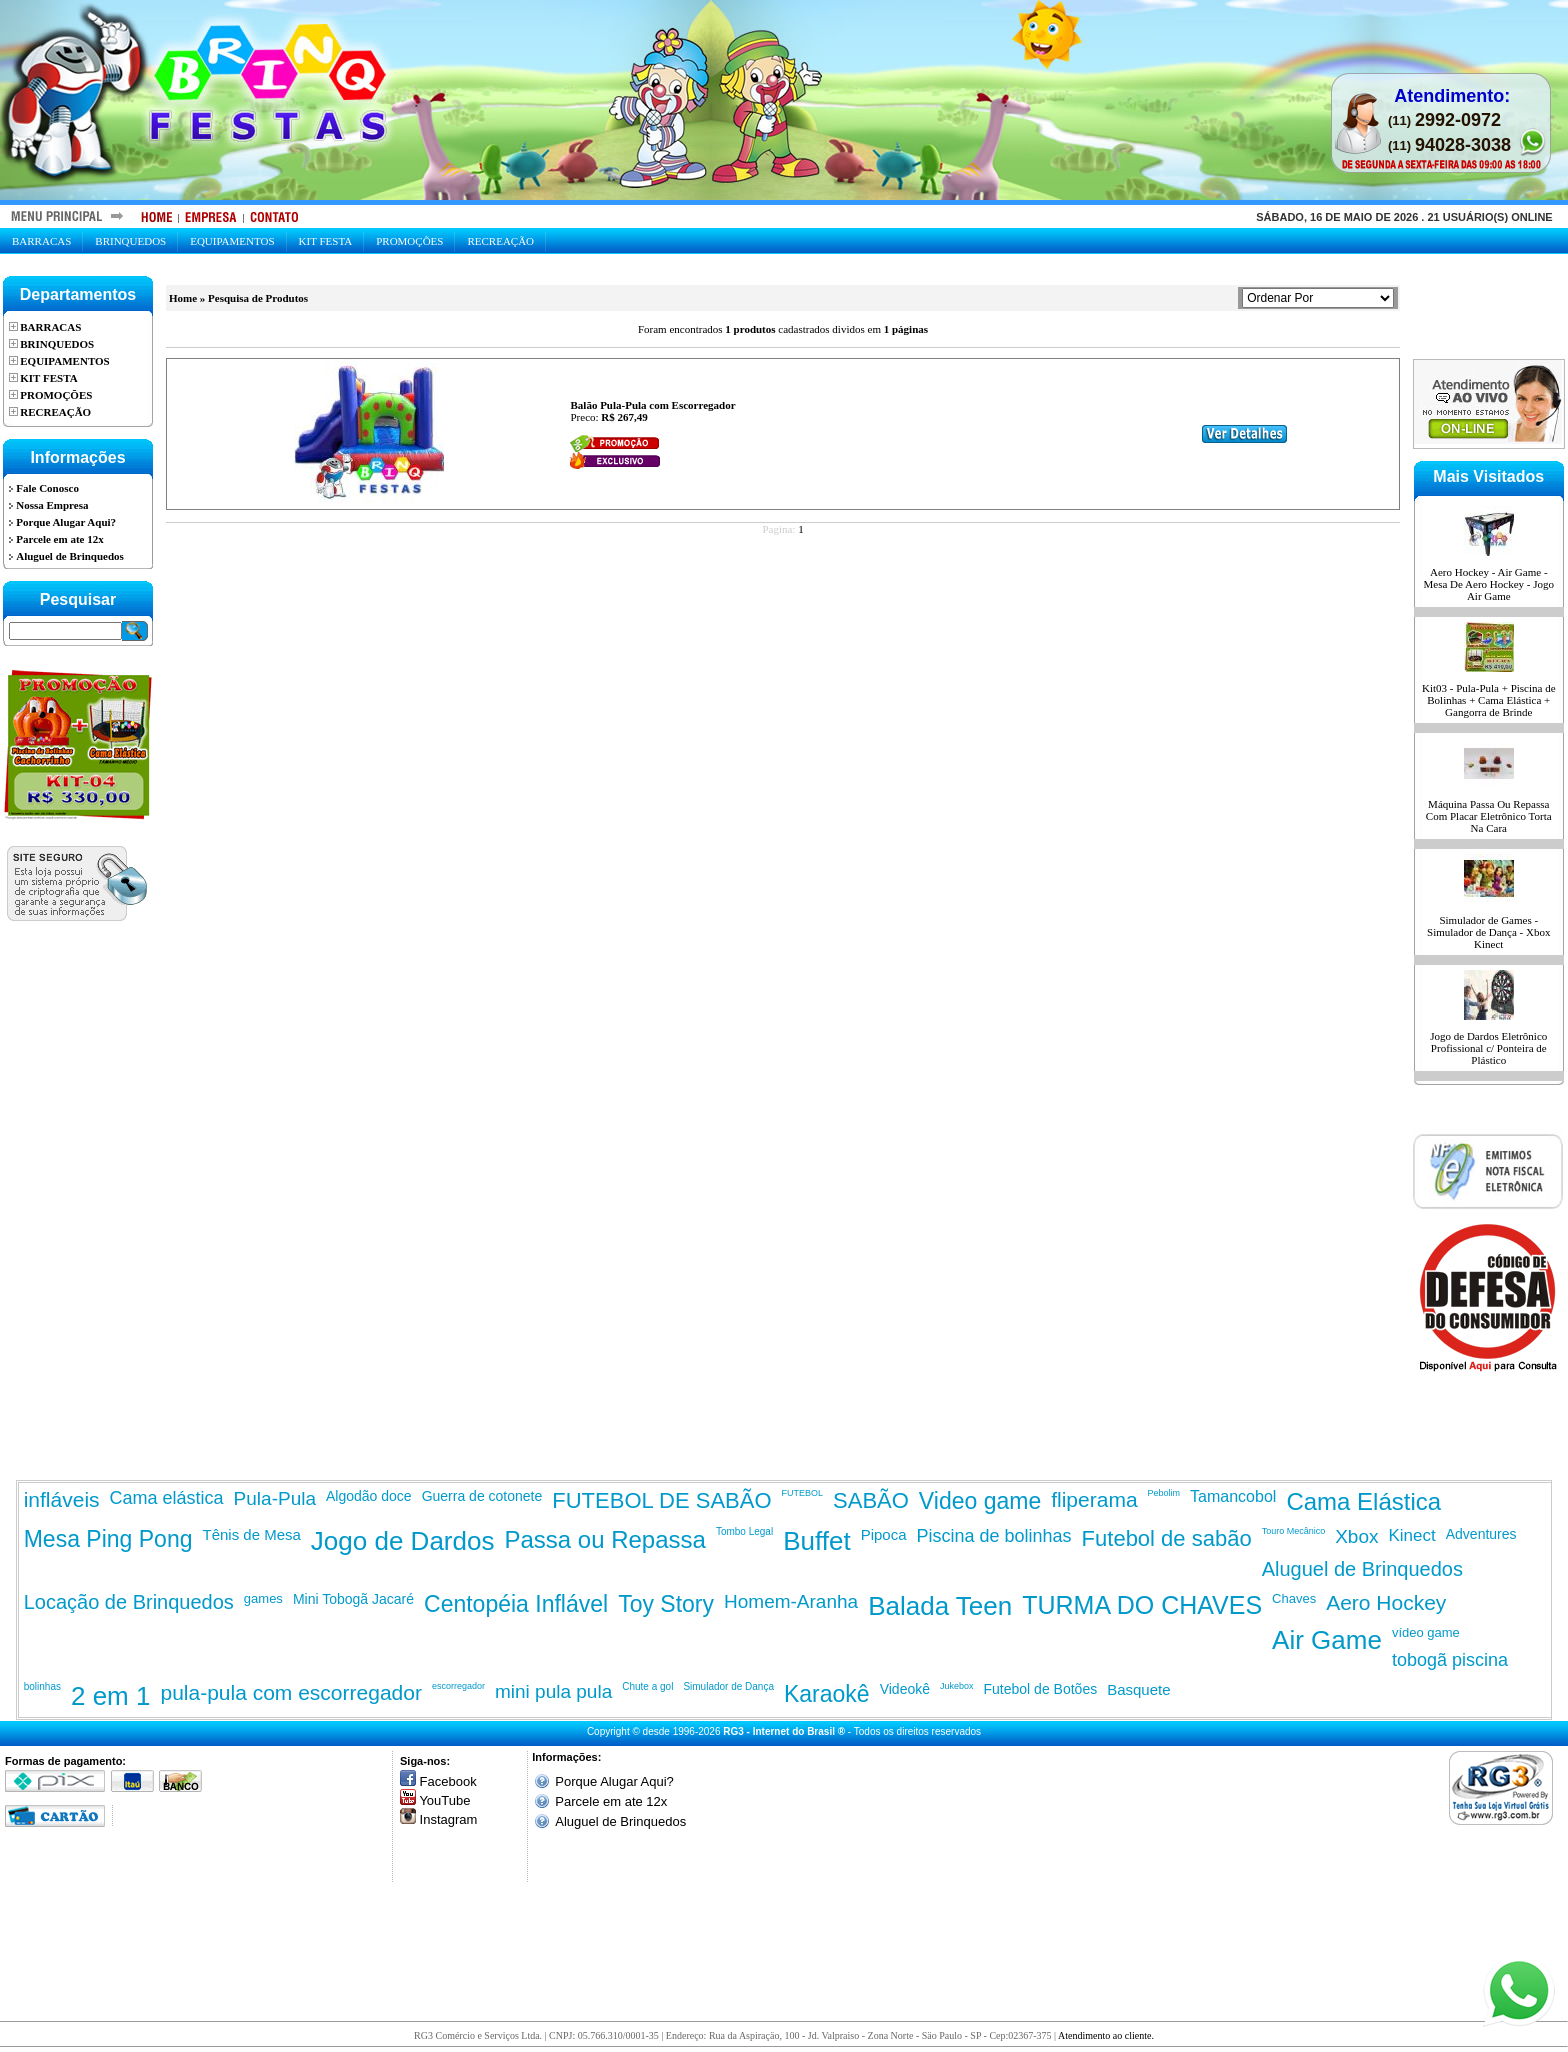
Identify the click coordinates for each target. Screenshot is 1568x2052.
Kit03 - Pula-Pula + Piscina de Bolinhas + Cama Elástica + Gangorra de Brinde (1489, 700)
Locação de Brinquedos (129, 1602)
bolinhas (42, 1686)
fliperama (1094, 1499)
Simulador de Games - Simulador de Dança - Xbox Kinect (1488, 932)
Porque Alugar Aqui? (614, 1781)
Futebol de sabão (1167, 1538)
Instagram (449, 1819)
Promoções (409, 241)
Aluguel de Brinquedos (1362, 1569)
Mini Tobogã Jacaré (353, 1599)
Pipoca (884, 1534)
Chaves (1294, 1598)
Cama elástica (167, 1498)
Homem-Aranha (791, 1601)
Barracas (41, 241)
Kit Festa (326, 241)
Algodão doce (369, 1496)
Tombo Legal (744, 1531)
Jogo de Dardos (403, 1541)
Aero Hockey (1386, 1602)
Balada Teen (940, 1606)
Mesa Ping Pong (108, 1539)
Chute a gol (647, 1686)
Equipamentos (232, 241)
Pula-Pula (275, 1498)
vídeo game (1426, 1632)
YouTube (444, 1800)
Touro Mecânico (1294, 1531)
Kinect (1412, 1535)
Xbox (1356, 1536)
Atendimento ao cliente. (1106, 2035)
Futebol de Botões (1041, 1689)
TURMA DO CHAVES (1142, 1605)
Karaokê (827, 1694)
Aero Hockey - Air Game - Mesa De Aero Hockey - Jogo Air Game (1489, 584)
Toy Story (666, 1604)
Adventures (1481, 1534)
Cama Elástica (1363, 1501)
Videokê (905, 1689)
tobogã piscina (1450, 1660)
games (263, 1598)
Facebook (448, 1781)
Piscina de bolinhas (994, 1536)
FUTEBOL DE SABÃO (661, 1500)
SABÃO (871, 1500)
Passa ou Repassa (604, 1539)
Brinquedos (130, 241)
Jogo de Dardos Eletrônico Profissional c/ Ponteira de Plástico (1488, 1048)
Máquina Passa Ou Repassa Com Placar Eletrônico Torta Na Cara (1489, 816)
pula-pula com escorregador (290, 1692)
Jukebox (957, 1686)
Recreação (500, 241)
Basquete (1138, 1689)
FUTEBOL (803, 1493)
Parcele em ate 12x (611, 1801)
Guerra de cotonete (482, 1496)
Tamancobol (1233, 1496)
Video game (980, 1501)
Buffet (816, 1541)
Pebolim (1164, 1493)
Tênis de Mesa (251, 1534)
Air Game (1327, 1640)
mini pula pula (553, 1691)
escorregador (458, 1686)
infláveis (62, 1499)
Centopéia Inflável (516, 1604)
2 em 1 (111, 1696)
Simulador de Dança (728, 1686)
